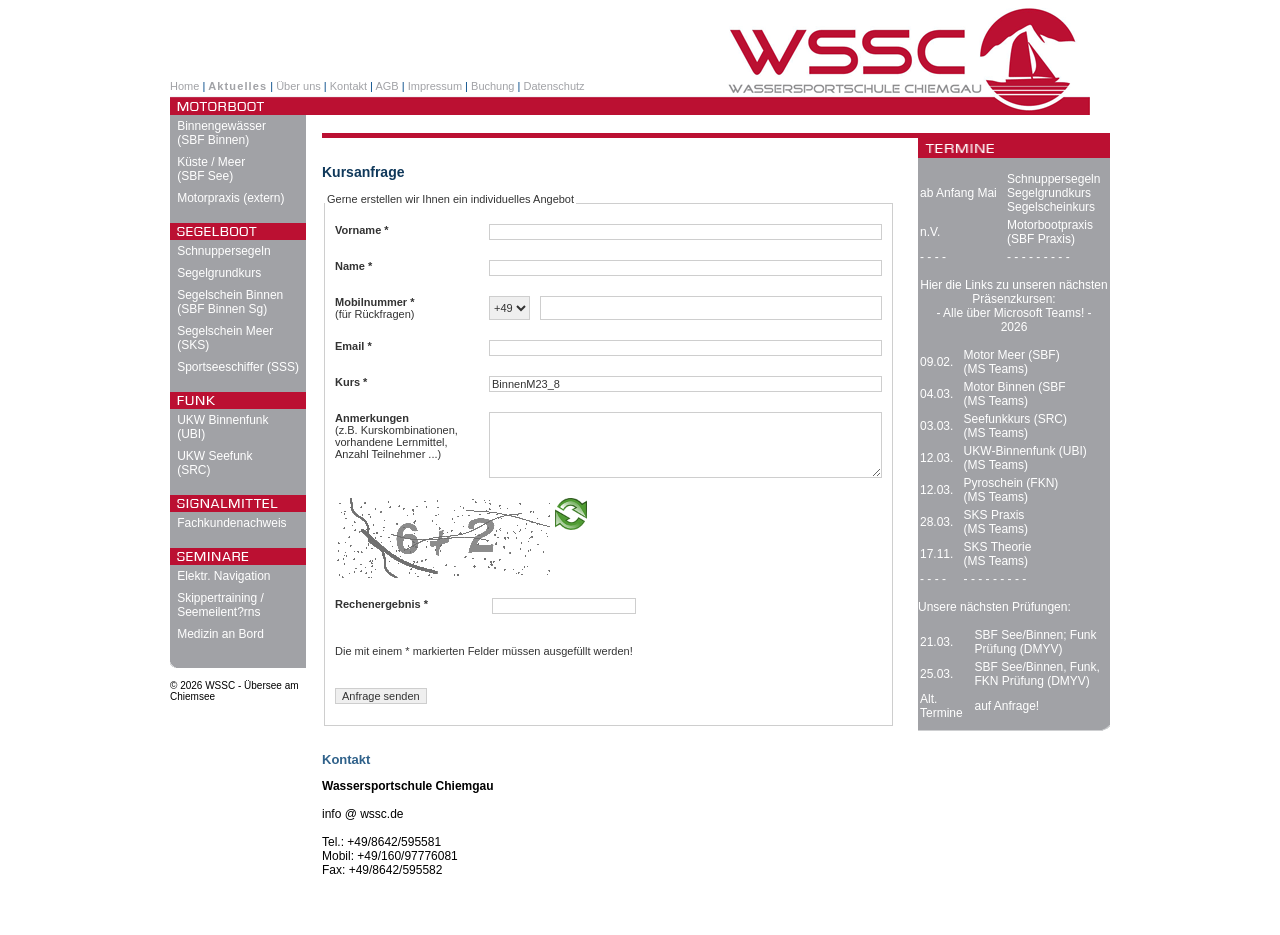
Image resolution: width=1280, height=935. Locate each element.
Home (184, 86)
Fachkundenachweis (231, 523)
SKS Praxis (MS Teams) (996, 522)
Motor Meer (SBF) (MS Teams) (1012, 362)
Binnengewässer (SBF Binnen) (221, 133)
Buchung (492, 86)
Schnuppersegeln (223, 251)
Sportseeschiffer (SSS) (238, 367)
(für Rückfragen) (374, 308)
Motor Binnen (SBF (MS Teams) (1015, 394)
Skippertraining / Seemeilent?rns (220, 605)
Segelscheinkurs (1051, 207)
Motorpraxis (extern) (230, 198)
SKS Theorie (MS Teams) (998, 554)
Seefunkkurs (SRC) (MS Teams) (1015, 426)
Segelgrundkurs (219, 273)
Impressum (435, 86)
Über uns (298, 86)
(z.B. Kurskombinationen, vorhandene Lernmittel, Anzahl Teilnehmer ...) (396, 436)
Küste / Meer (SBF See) (211, 169)
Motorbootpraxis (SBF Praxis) (1050, 232)
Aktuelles (237, 86)
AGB (386, 86)
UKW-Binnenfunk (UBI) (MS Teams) (1025, 458)
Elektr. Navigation (223, 576)
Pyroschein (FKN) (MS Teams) (1011, 490)
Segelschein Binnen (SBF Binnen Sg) (230, 302)
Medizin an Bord (220, 634)
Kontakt (348, 86)
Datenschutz (553, 86)
